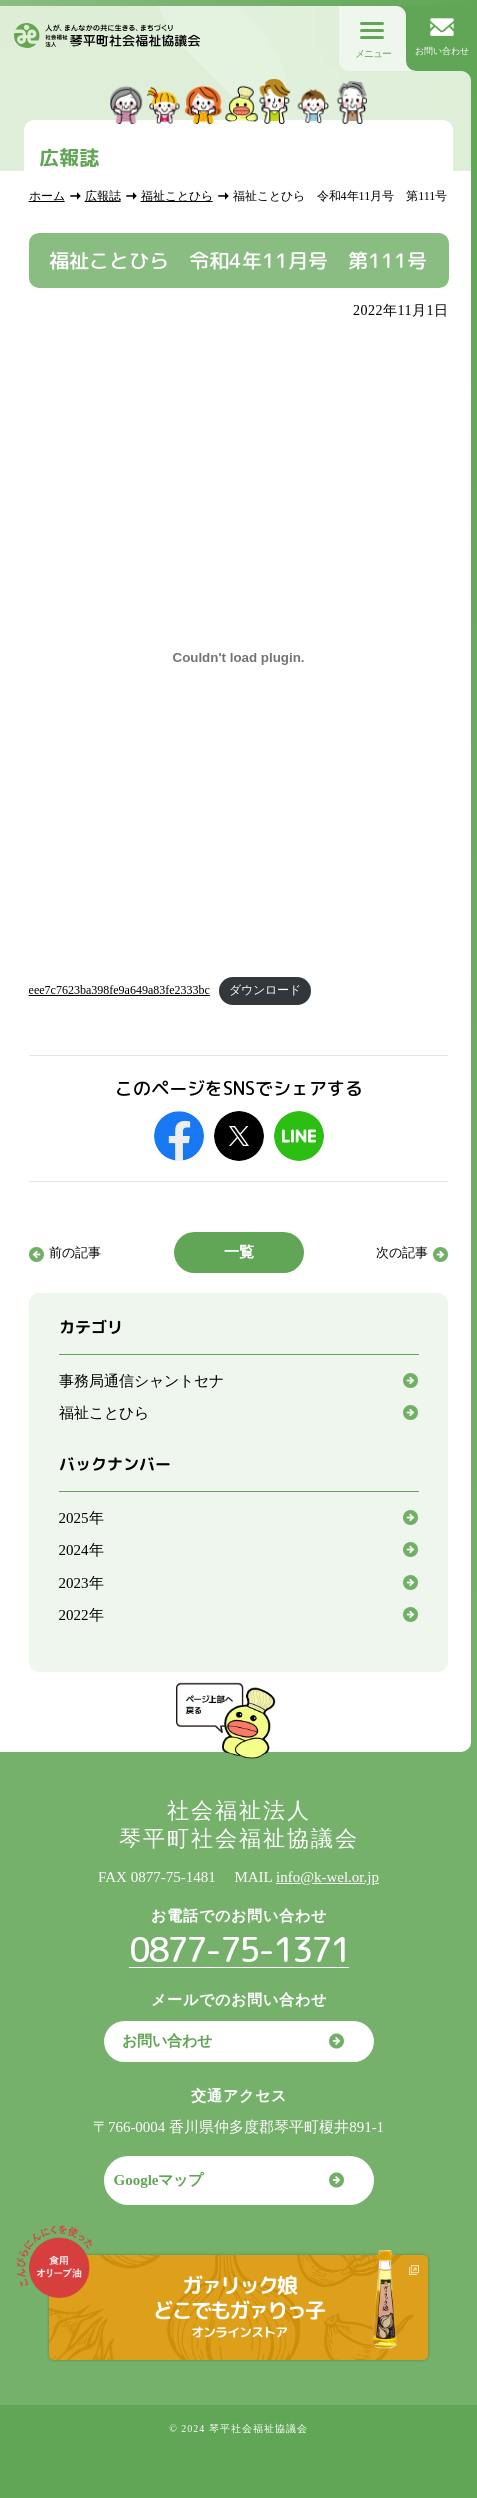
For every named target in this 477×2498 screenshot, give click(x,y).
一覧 (239, 1252)
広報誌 (103, 196)
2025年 (81, 1518)
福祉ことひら (177, 196)
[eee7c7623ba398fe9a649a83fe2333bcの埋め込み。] (239, 658)
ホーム (47, 196)
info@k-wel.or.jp (327, 1877)
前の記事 (75, 1252)
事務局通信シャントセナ (141, 1381)
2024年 (81, 1550)
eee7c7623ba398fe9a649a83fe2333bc (119, 990)
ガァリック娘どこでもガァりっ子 (239, 2305)
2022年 (81, 1615)
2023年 (81, 1583)
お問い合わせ (167, 2041)
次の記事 (402, 1252)
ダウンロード (265, 990)
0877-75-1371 (239, 1949)
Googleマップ (159, 2180)
